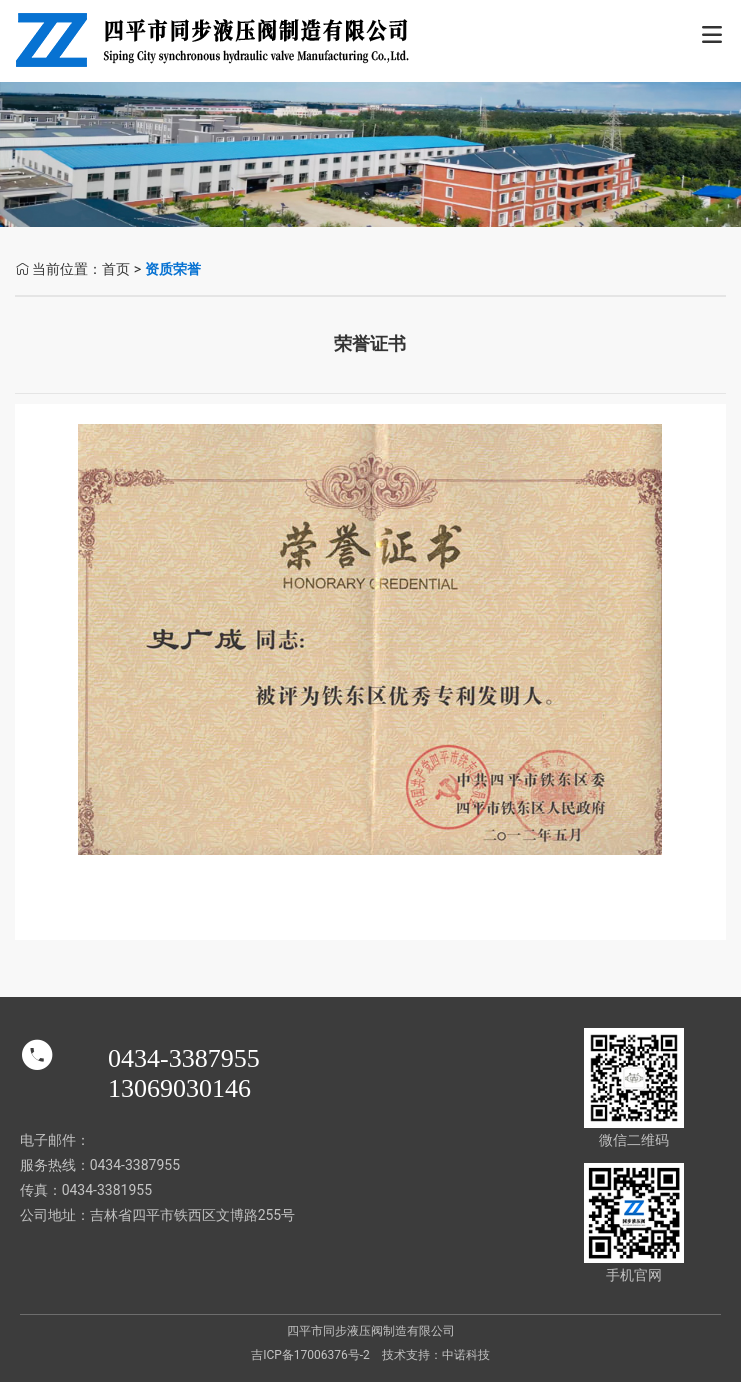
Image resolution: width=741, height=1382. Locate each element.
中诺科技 (466, 1355)
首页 (116, 269)
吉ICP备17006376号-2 (310, 1355)
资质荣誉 (173, 269)
